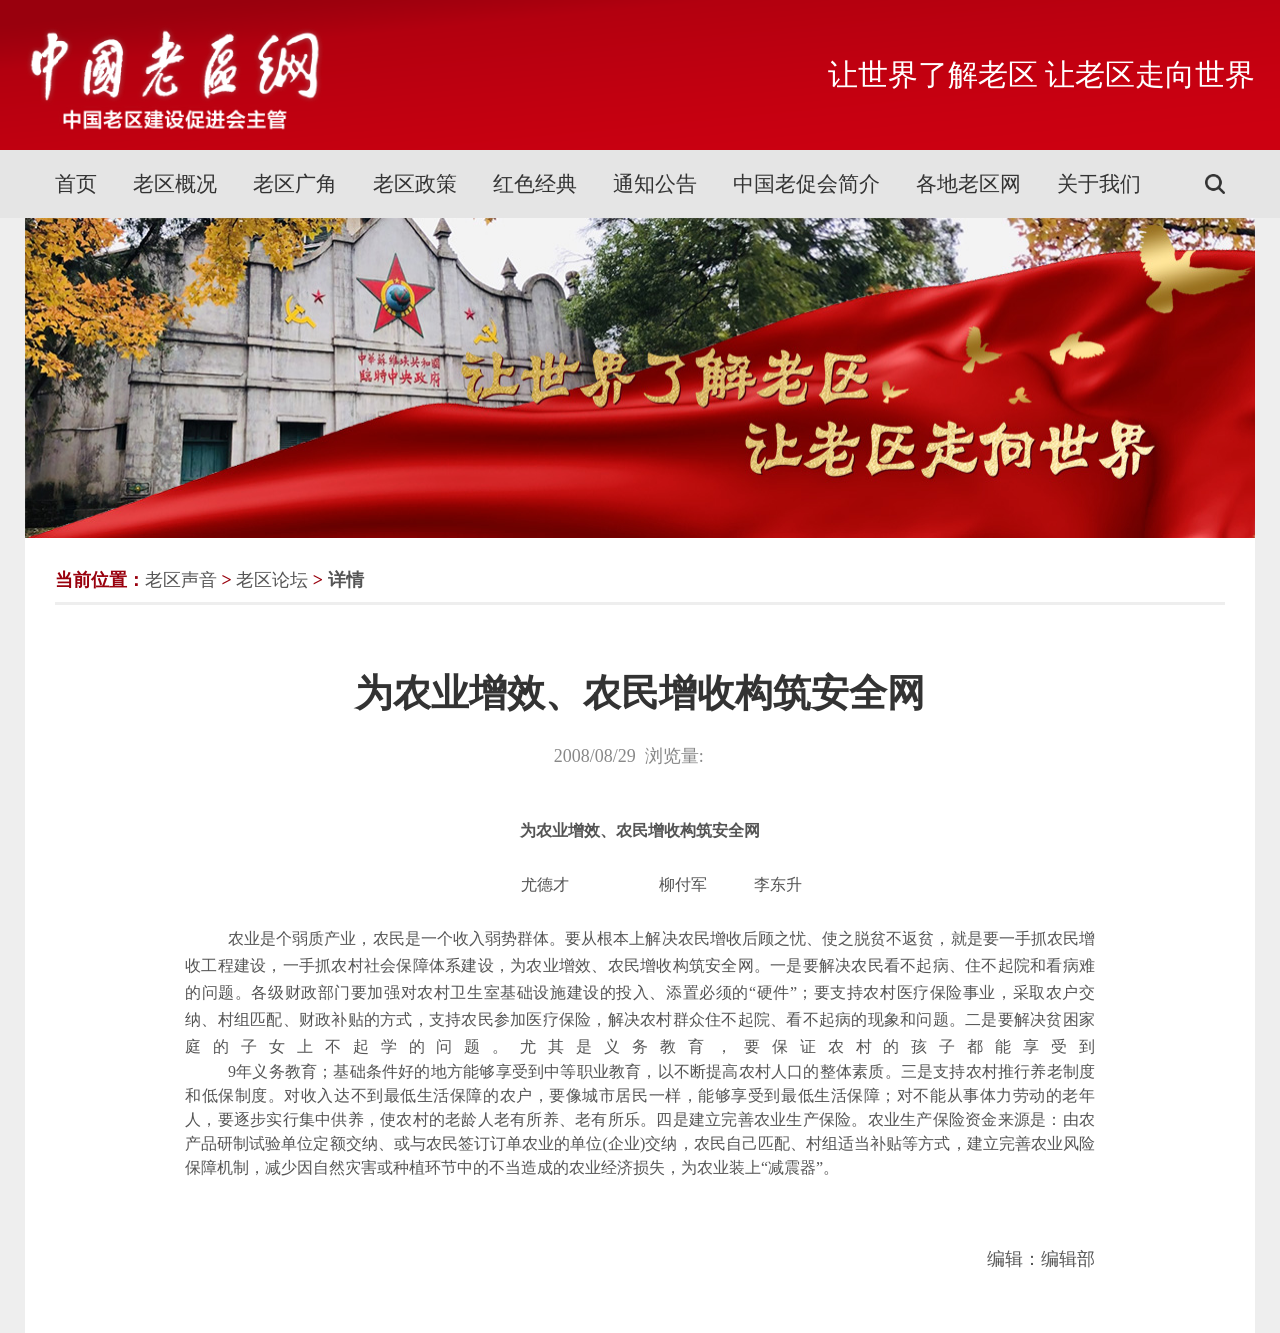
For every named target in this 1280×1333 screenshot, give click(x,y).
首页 (76, 184)
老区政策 (415, 184)
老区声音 (181, 580)
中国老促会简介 (806, 184)
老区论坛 (272, 580)
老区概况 (175, 184)
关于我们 (1099, 184)
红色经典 (535, 184)
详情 (346, 580)
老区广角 (295, 184)
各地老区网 (968, 184)
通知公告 (655, 184)
